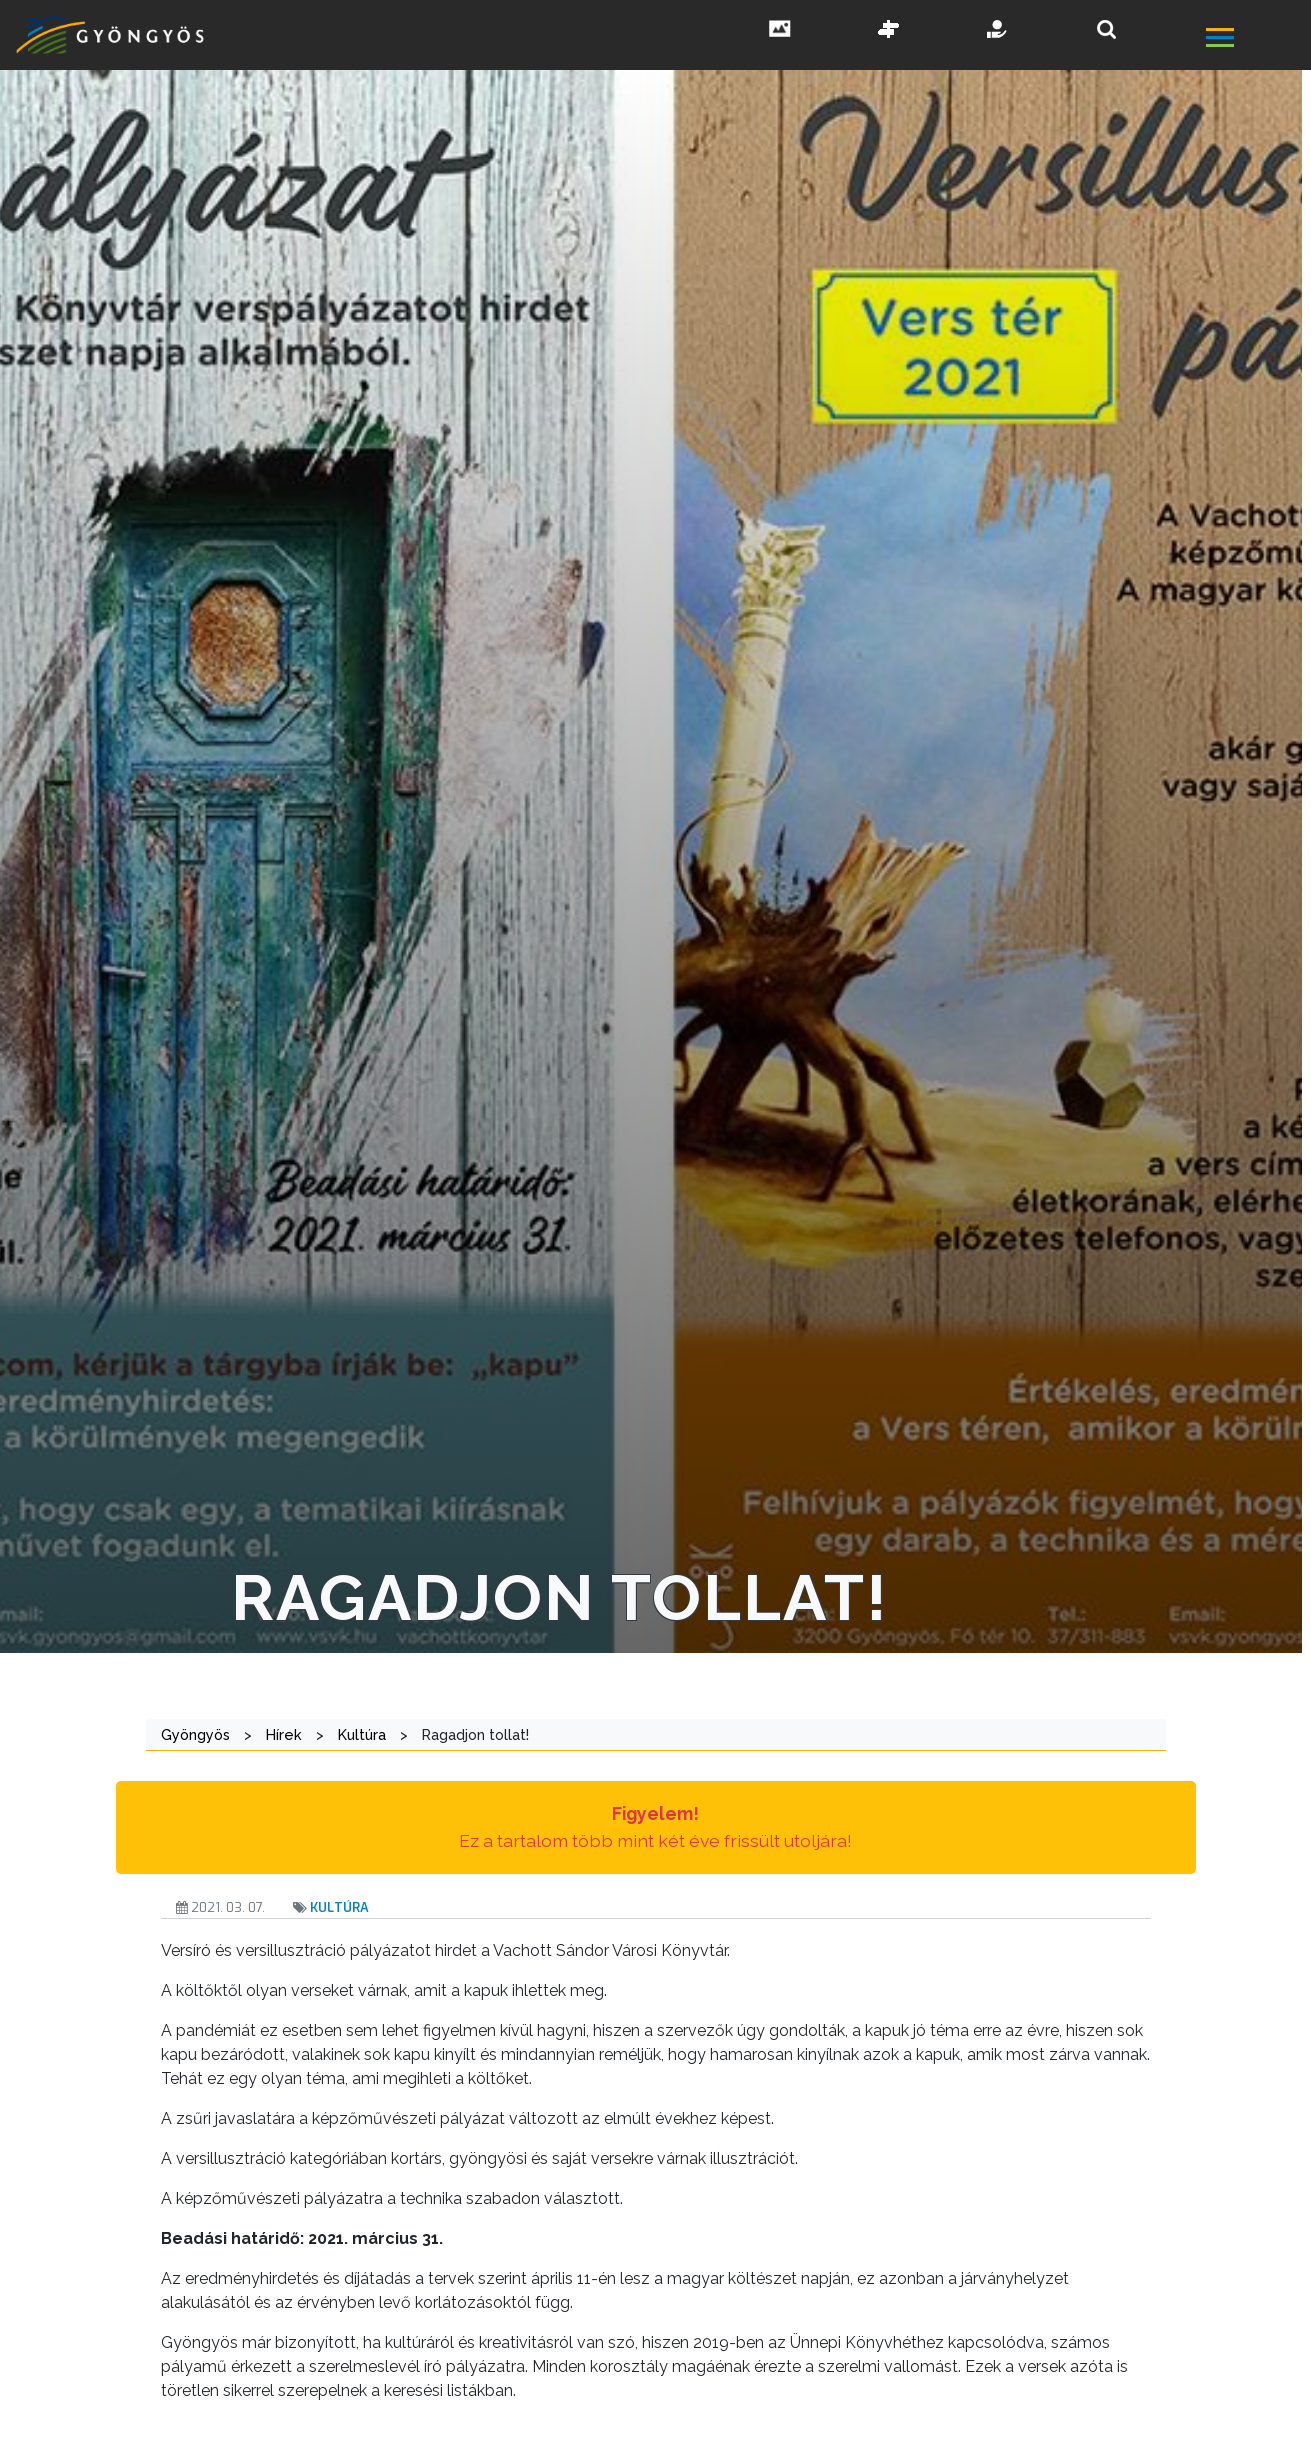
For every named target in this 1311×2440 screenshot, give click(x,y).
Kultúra (339, 1907)
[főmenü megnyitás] (1256, 40)
